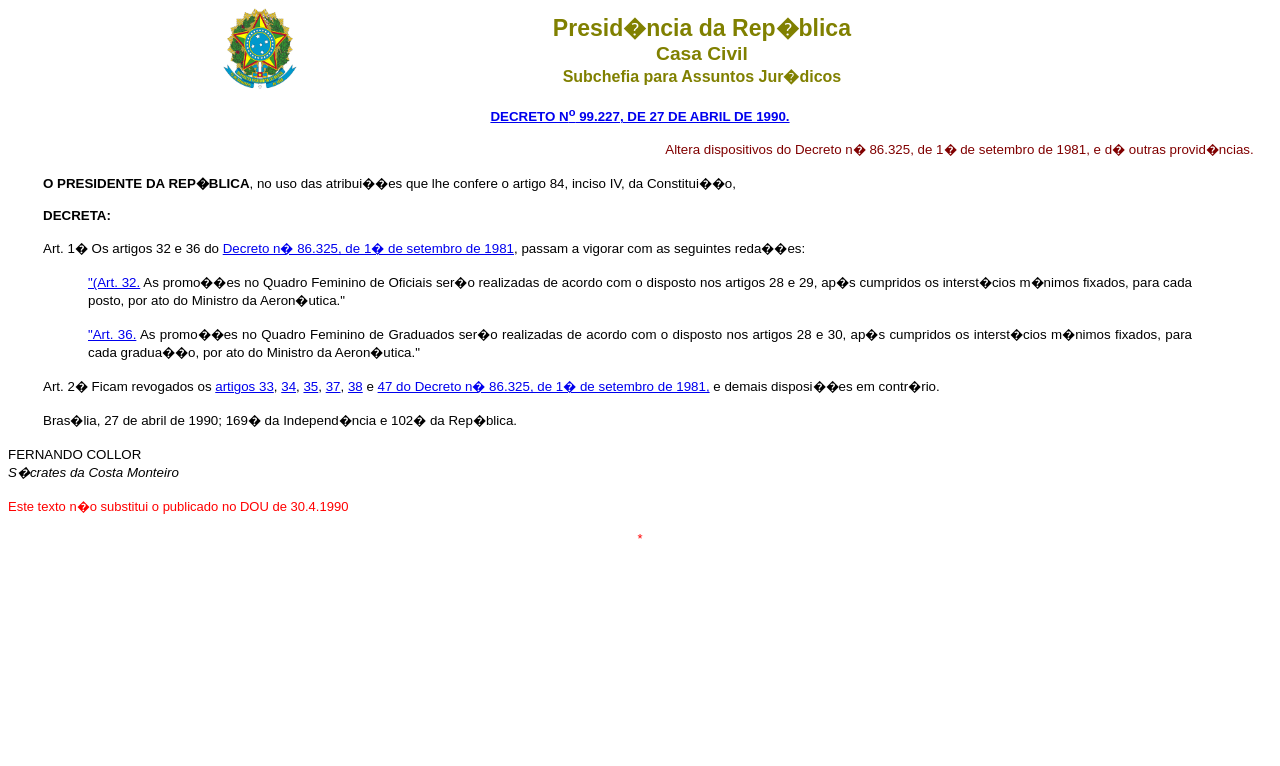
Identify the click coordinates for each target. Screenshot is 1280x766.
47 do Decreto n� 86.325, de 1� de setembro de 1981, (544, 386)
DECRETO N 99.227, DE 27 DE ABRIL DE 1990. (639, 116)
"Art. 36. (112, 334)
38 (355, 386)
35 (310, 386)
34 (288, 386)
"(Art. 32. (114, 282)
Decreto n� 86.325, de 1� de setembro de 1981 (368, 248)
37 (333, 386)
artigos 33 (244, 386)
